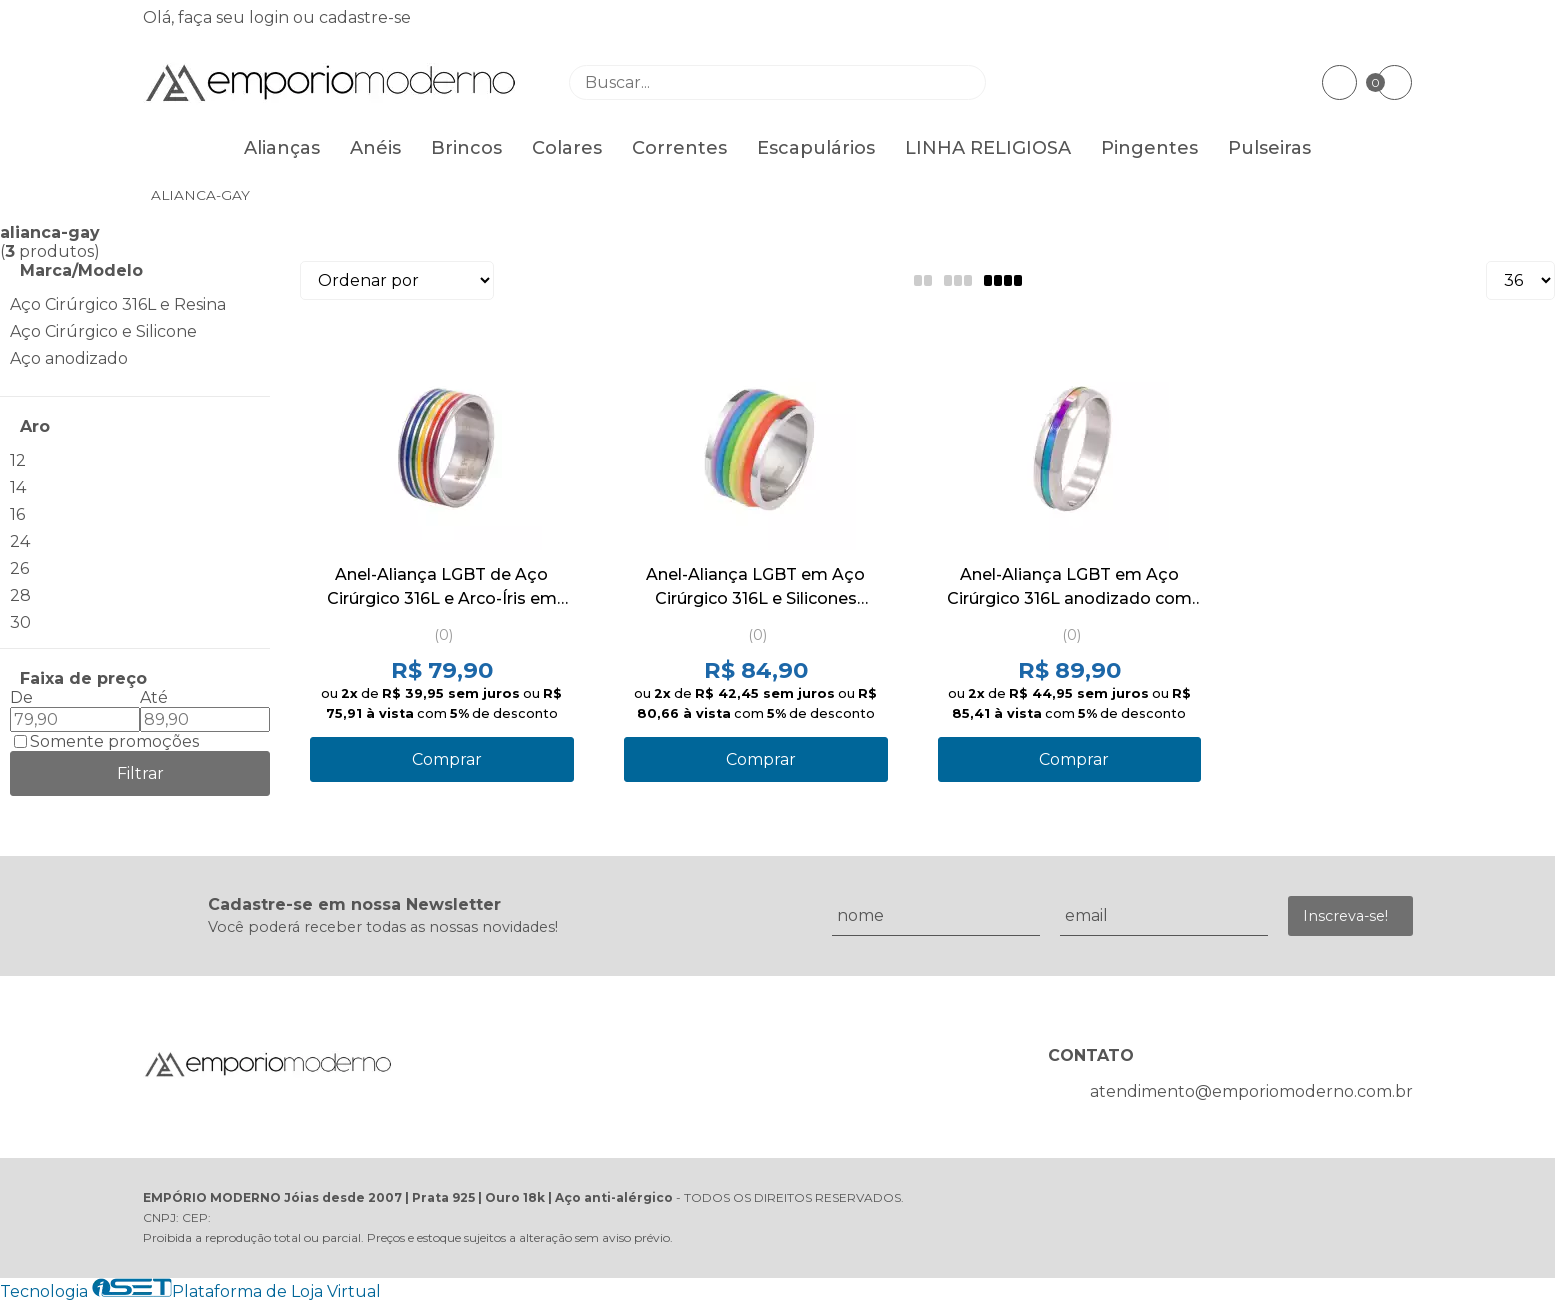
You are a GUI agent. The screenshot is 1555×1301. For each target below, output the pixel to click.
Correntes (679, 148)
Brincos (466, 148)
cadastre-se (365, 17)
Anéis (375, 148)
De (21, 697)
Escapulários (816, 148)
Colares (567, 148)
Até (154, 697)
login (271, 17)
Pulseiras (1269, 148)
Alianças (282, 148)
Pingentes (1149, 148)
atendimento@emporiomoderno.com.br (1251, 1091)
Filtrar (140, 773)
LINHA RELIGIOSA (988, 148)
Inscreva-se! (1345, 916)
